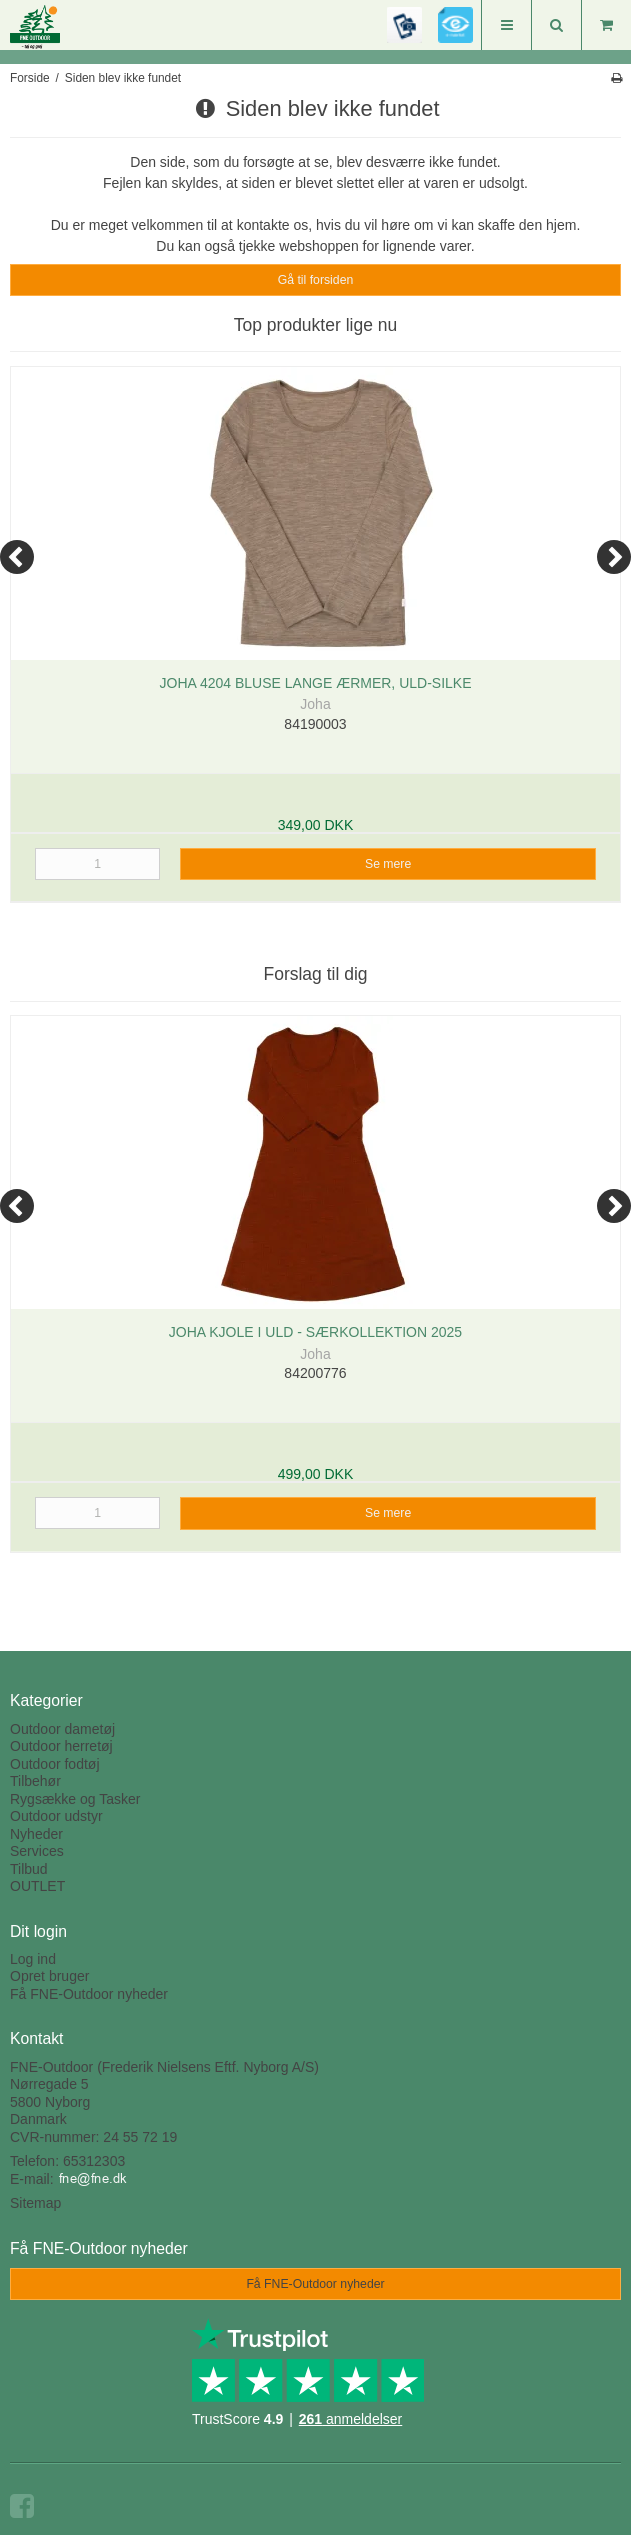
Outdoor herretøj (61, 1746)
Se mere (388, 864)
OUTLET (37, 1886)
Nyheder (36, 1834)
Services (37, 1851)
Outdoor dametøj (62, 1729)
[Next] (614, 557)
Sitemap (35, 2203)
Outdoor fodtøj (55, 1764)
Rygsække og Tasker (75, 1799)
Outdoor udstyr (56, 1816)
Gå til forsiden (316, 280)
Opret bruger (49, 1976)
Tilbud (29, 1869)
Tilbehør (35, 1781)
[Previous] (17, 557)
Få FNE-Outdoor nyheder (89, 1994)
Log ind (33, 1959)
